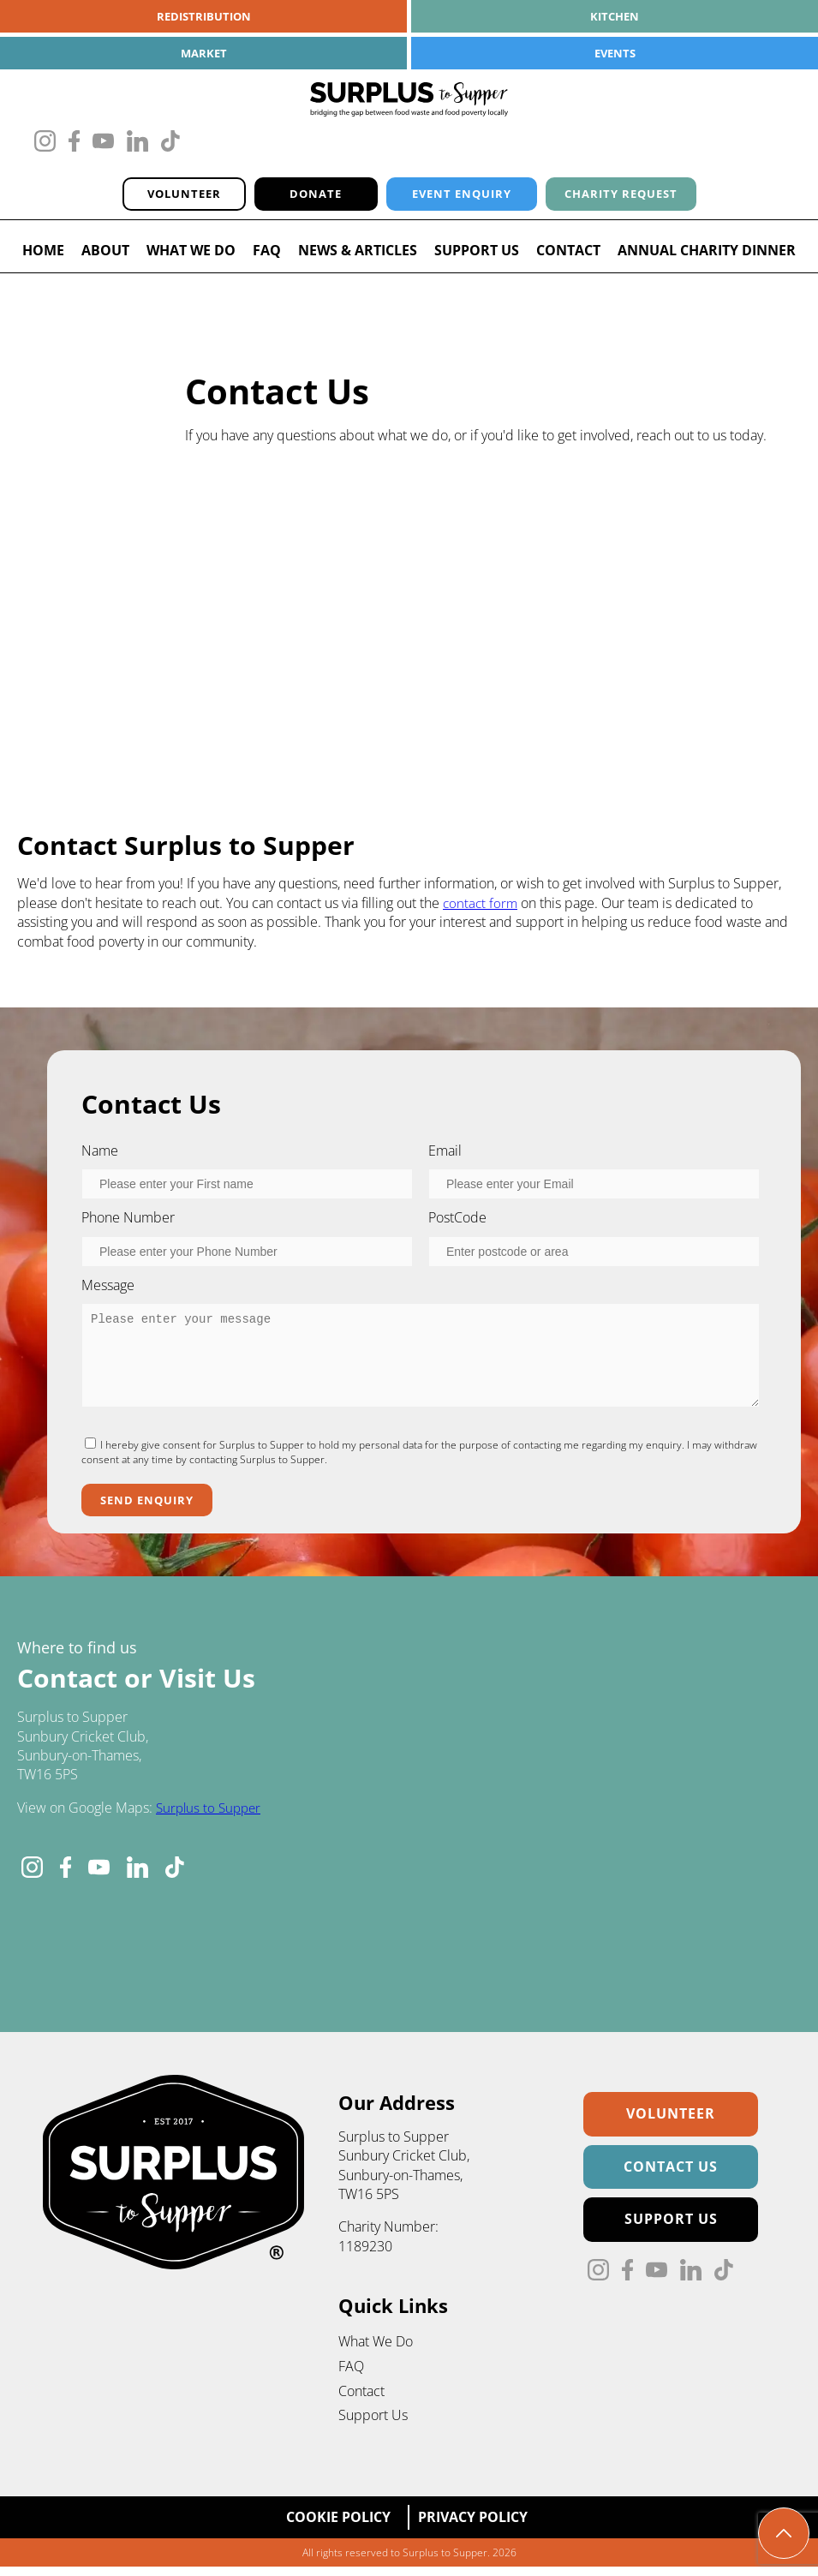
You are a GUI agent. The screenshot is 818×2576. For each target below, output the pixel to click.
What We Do (191, 255)
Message (107, 1289)
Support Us (476, 255)
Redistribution (203, 17)
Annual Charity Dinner (707, 255)
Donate (294, 197)
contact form (481, 907)
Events (615, 54)
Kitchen (614, 17)
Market (203, 54)
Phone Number (128, 1222)
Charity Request (636, 197)
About (105, 255)
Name (99, 1154)
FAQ (267, 255)
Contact (568, 255)
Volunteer (159, 197)
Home (43, 255)
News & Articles (357, 255)
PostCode (457, 1222)
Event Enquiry (453, 197)
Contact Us (671, 2174)
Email (445, 1154)
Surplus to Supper (211, 1815)
